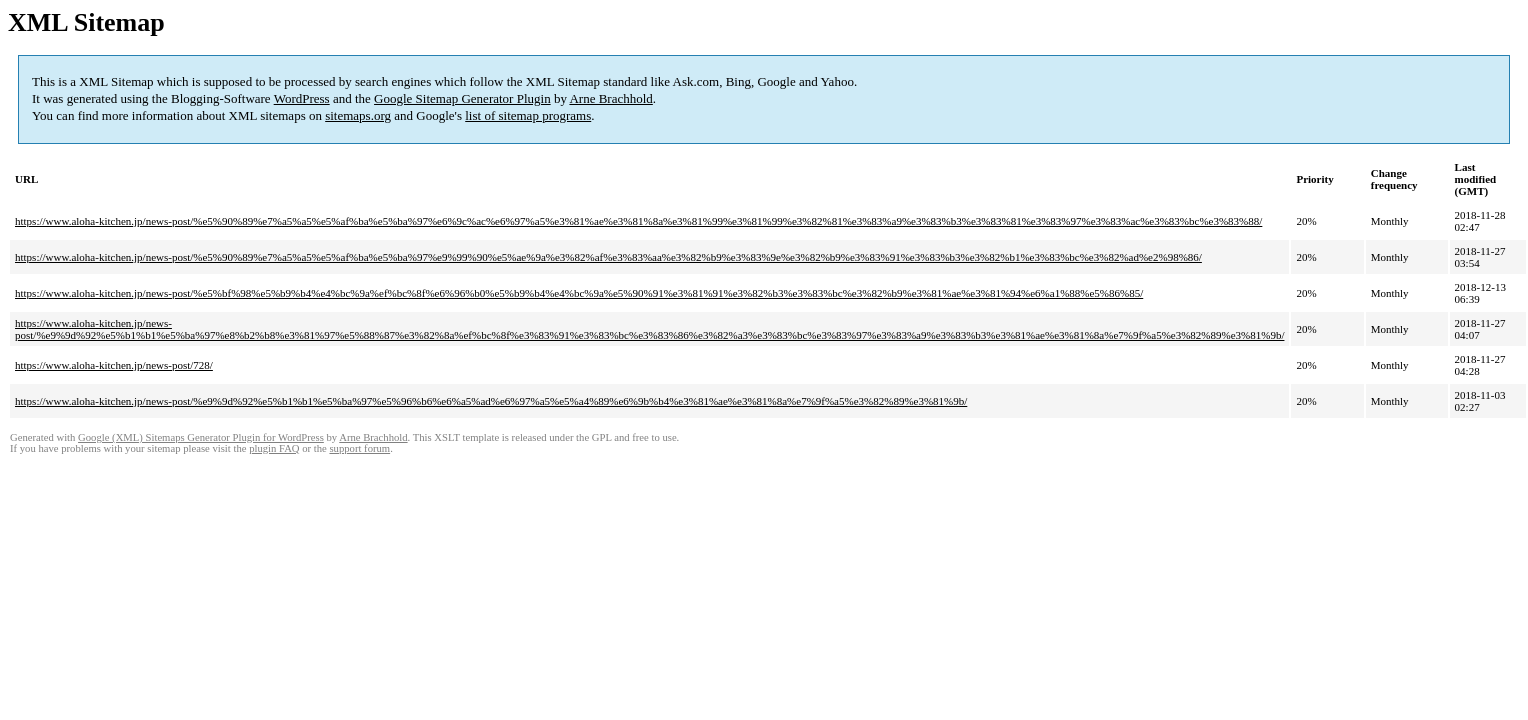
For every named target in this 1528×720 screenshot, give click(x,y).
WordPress (302, 98)
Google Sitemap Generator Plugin (462, 98)
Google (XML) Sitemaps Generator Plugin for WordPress (201, 437)
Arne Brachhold (610, 98)
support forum (359, 448)
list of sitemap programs (528, 115)
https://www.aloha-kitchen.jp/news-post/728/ (114, 365)
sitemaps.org (358, 115)
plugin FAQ (274, 448)
